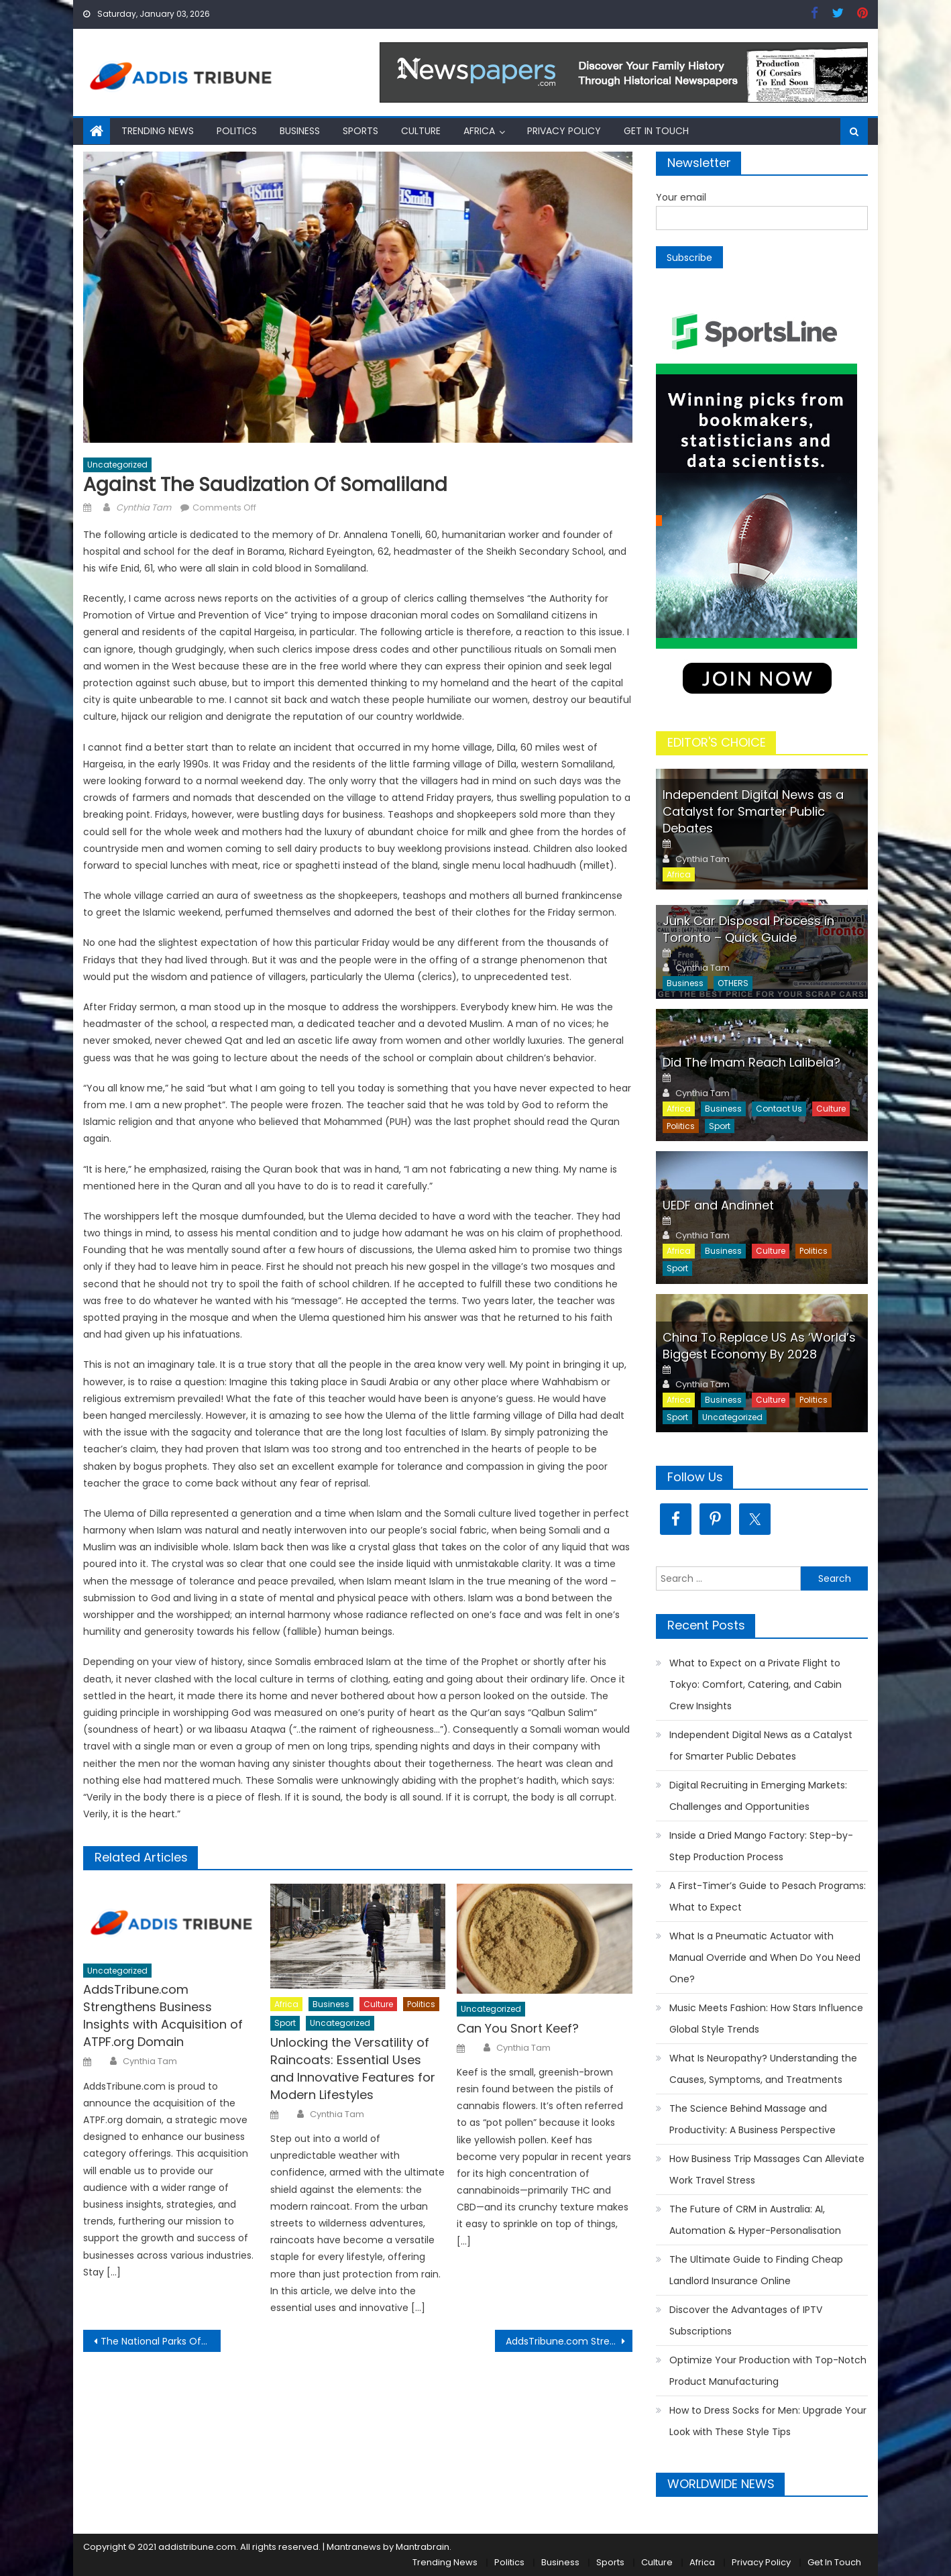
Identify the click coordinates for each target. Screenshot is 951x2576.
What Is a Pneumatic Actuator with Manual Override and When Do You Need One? (764, 1957)
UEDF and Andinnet (718, 1205)
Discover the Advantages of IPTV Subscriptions (745, 2320)
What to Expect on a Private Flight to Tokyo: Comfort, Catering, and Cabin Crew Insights (755, 1684)
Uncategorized (117, 464)
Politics (237, 131)
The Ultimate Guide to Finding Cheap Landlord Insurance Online (756, 2270)
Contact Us (779, 1108)
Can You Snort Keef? (518, 2028)
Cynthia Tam (143, 507)
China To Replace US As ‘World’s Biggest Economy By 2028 (759, 1345)
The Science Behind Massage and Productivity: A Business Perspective (752, 2119)
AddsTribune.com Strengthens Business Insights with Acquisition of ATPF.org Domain (163, 2015)
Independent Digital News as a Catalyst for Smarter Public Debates (753, 811)
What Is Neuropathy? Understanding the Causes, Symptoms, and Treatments (763, 2068)
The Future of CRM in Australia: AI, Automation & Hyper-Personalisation (755, 2219)
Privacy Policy (564, 131)
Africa (479, 131)
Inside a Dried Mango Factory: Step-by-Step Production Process (761, 1846)
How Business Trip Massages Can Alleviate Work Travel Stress (766, 2169)
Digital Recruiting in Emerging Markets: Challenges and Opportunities (758, 1795)
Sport (285, 2023)
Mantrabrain (422, 2546)
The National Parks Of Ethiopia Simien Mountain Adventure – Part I (161, 2341)
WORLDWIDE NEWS (721, 2483)
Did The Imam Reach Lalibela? (751, 1062)
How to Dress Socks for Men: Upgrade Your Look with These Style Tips (767, 2421)
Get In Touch (656, 131)
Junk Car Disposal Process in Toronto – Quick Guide (748, 929)
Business (300, 131)
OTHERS (733, 983)
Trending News (157, 131)
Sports (360, 131)
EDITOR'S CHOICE (716, 742)
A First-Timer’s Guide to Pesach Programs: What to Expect (767, 1896)
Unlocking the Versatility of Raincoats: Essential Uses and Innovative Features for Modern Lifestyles (352, 2068)
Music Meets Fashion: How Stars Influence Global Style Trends (766, 2018)
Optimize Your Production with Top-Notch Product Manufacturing (767, 2370)
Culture (421, 131)
